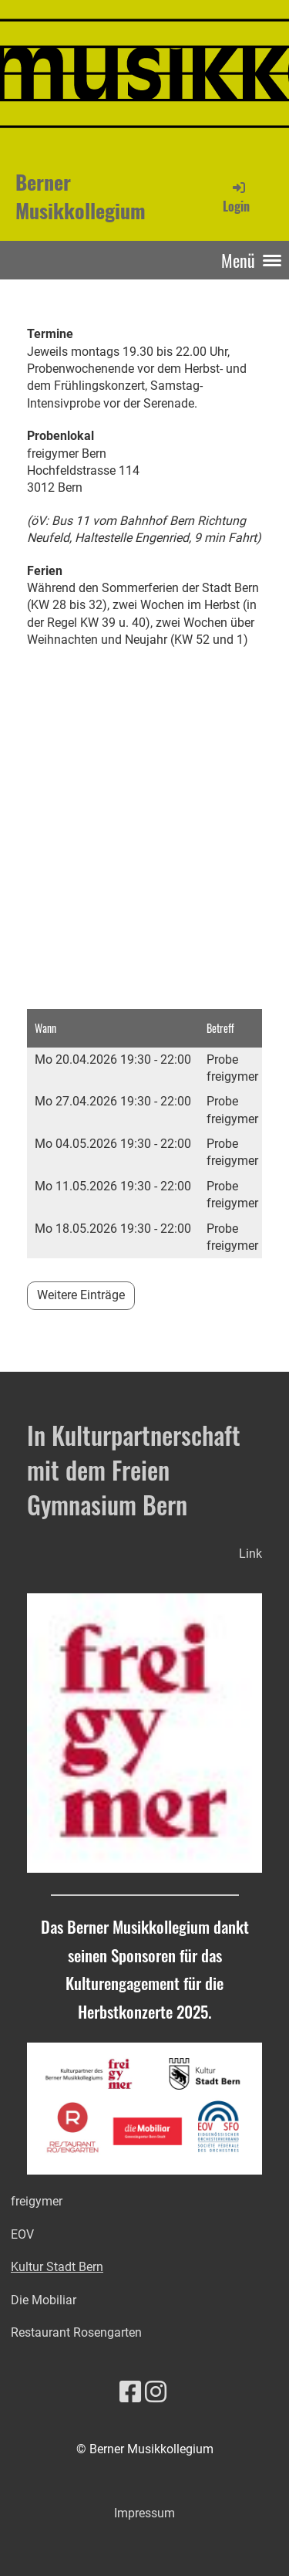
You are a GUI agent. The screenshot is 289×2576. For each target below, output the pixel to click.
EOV (22, 2234)
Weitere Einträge (81, 1295)
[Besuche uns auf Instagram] (155, 2392)
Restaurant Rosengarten (76, 2332)
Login (236, 197)
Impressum (144, 2513)
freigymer (36, 2201)
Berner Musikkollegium (80, 196)
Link (250, 1553)
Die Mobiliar (43, 2300)
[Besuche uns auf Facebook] (130, 2392)
